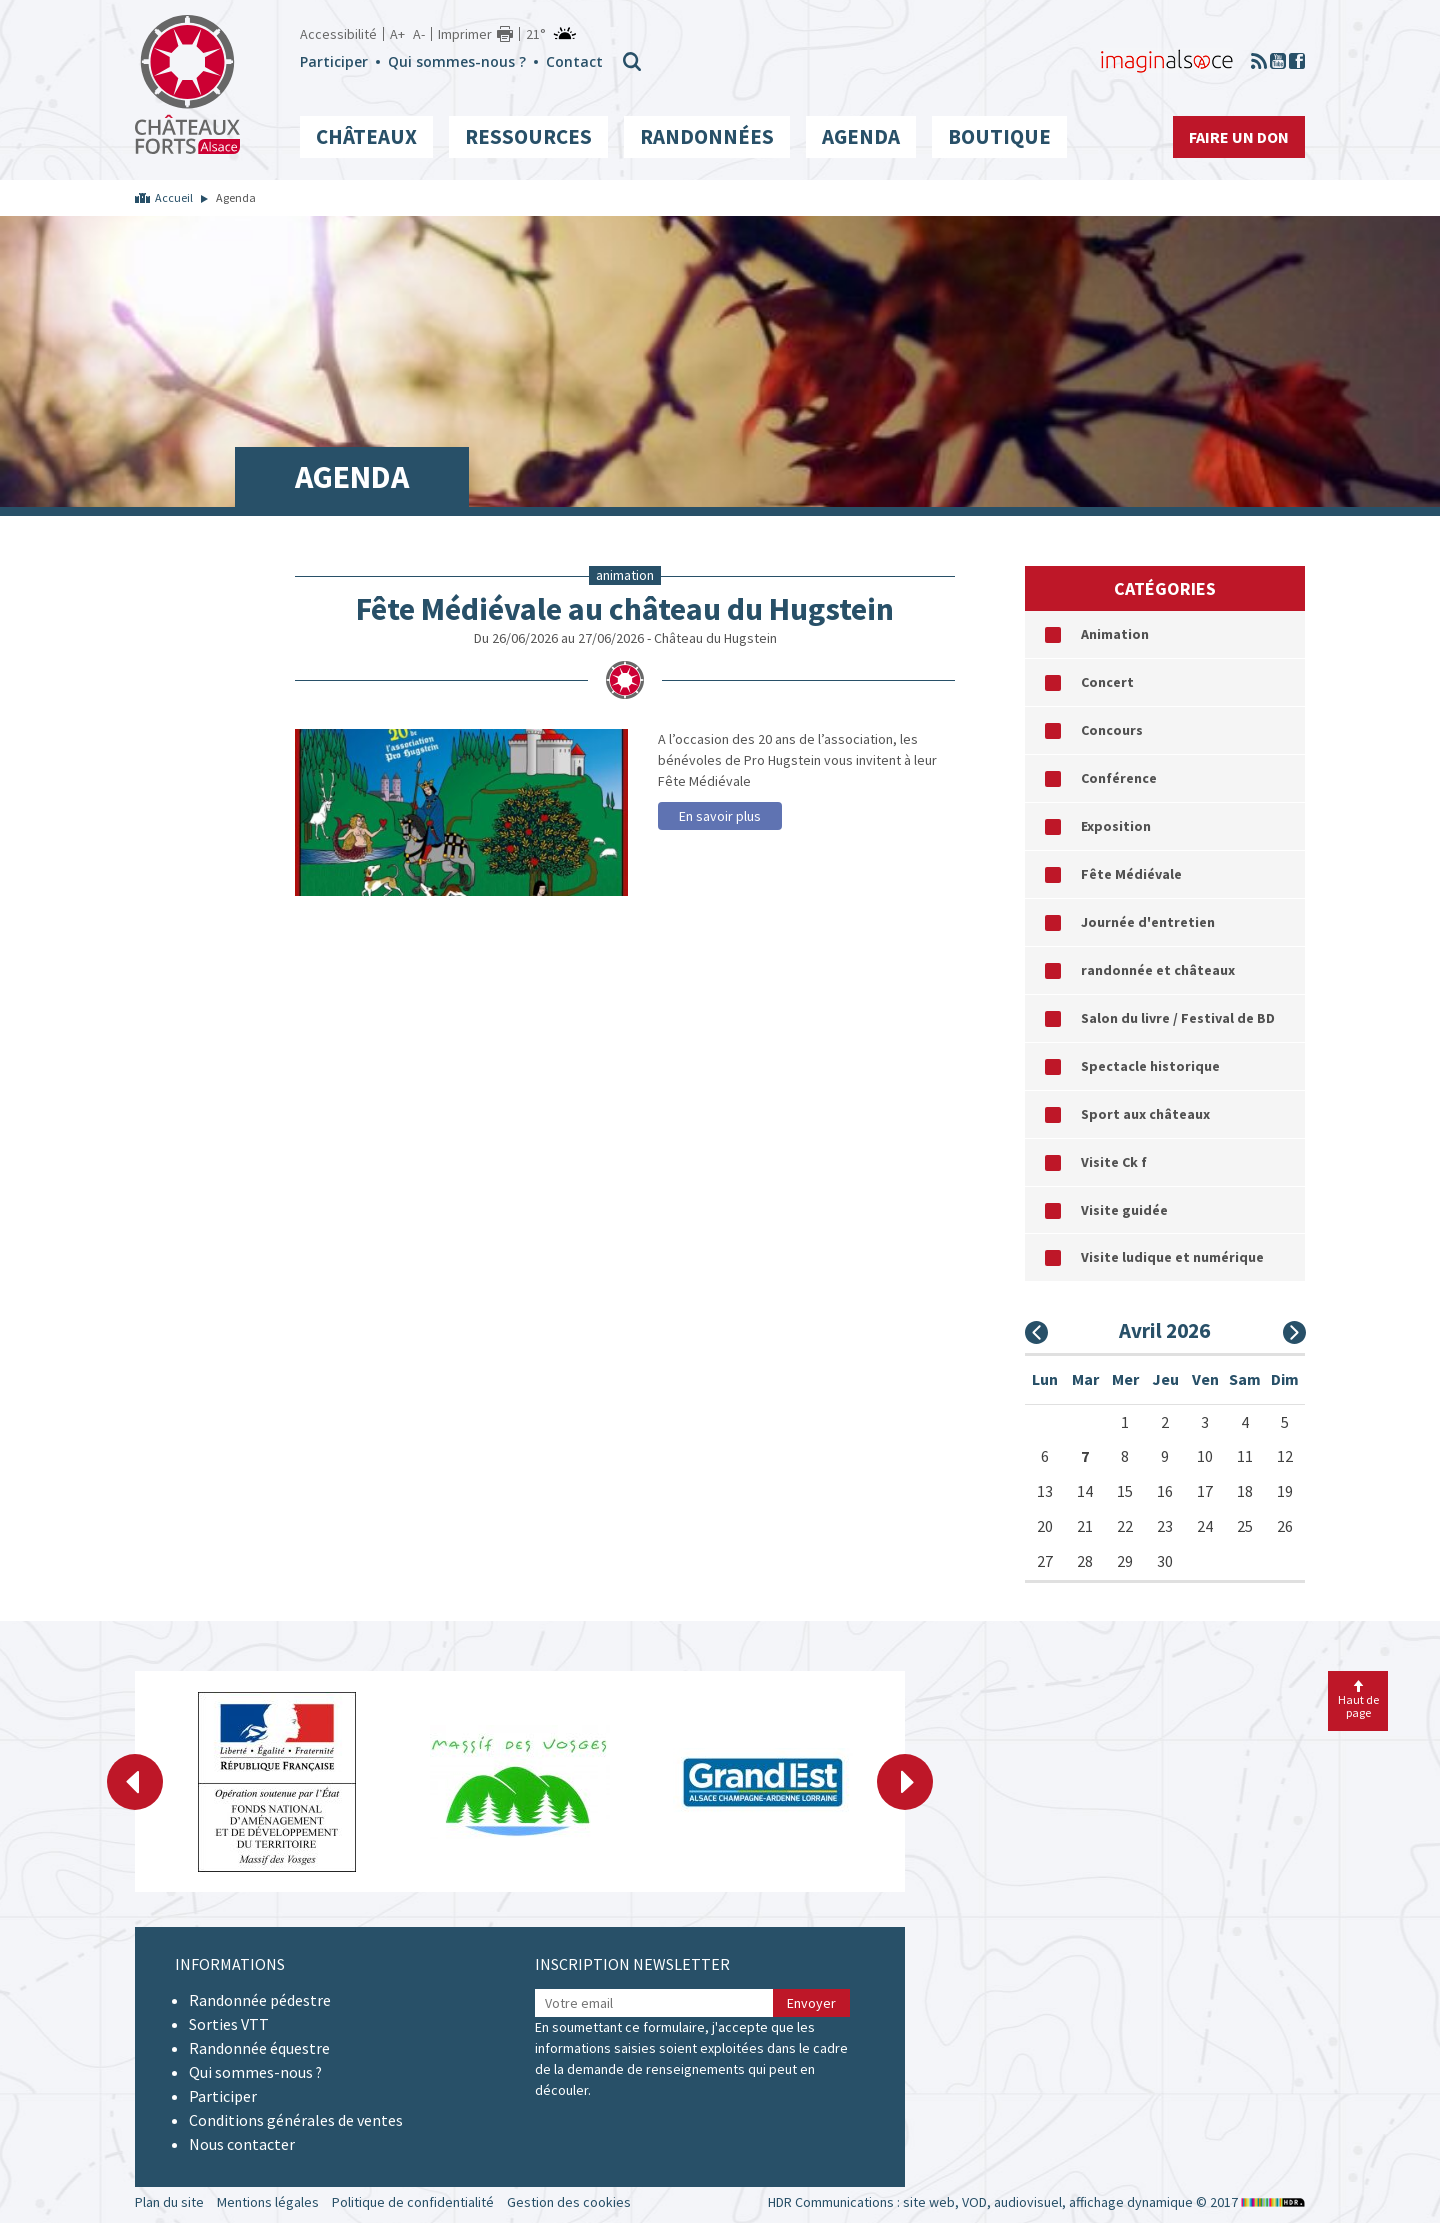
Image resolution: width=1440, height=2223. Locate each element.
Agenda (861, 136)
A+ (397, 34)
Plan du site (169, 2202)
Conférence (1119, 778)
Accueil (174, 197)
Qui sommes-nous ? (457, 61)
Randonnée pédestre (260, 2000)
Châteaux (366, 136)
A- (419, 34)
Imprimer (465, 34)
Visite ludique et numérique (1172, 1257)
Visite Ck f (1114, 1162)
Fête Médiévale (1131, 874)
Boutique (999, 136)
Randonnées (707, 136)
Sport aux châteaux (1145, 1114)
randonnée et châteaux (1158, 970)
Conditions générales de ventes (296, 2120)
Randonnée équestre (259, 2048)
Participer (334, 61)
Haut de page (1358, 1700)
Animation (1115, 634)
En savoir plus (720, 816)
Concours (1112, 730)
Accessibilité (338, 34)
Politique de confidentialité (413, 2202)
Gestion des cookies (569, 2202)
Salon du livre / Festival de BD (1178, 1018)
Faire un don (1239, 137)
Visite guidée (1124, 1210)
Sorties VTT (229, 2024)
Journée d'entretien (1148, 922)
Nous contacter (242, 2144)
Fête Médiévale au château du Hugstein (625, 609)
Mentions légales (268, 2202)
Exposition (1116, 826)
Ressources (528, 136)
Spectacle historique (1150, 1066)
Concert (1107, 682)
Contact (574, 61)
